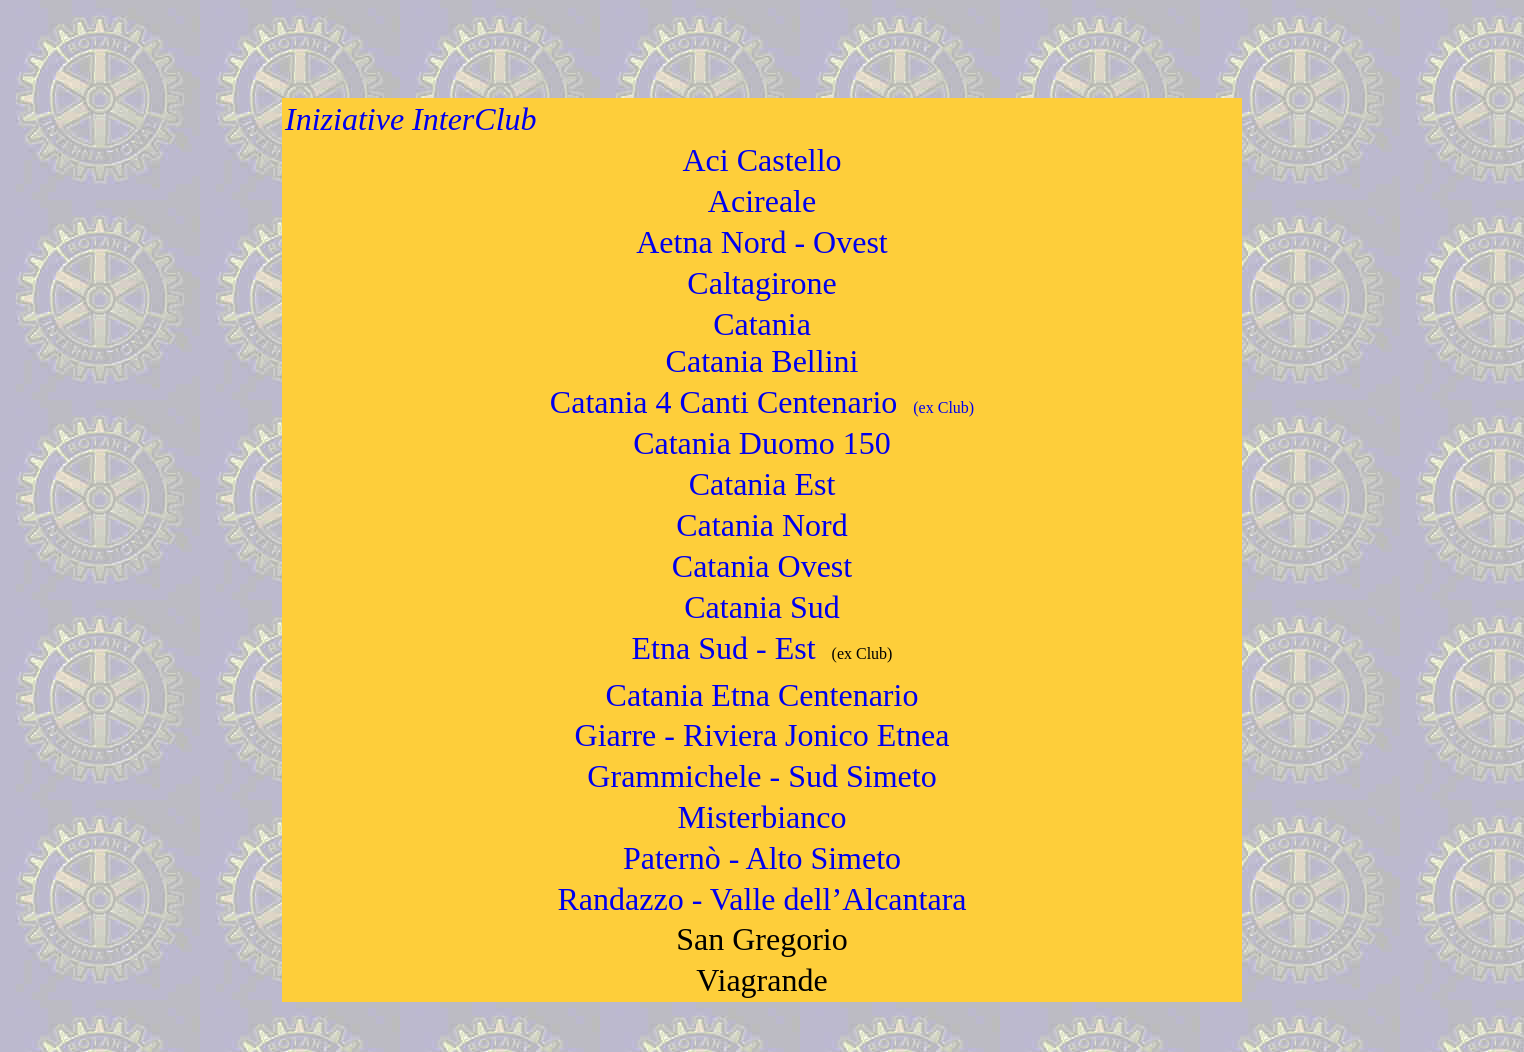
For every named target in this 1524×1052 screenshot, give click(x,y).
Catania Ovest (762, 566)
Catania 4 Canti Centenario (762, 402)
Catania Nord (762, 525)
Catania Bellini (762, 361)
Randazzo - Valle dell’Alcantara (762, 899)
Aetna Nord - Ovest (761, 242)
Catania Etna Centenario (762, 695)
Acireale (762, 201)
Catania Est (762, 484)
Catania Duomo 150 (762, 443)
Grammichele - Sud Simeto (761, 776)
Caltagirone (761, 283)
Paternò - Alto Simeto (762, 858)
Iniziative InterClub (411, 119)
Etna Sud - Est (724, 648)
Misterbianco (762, 817)
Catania (762, 324)
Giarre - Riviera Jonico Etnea (762, 735)
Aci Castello (761, 160)
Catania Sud (762, 607)
